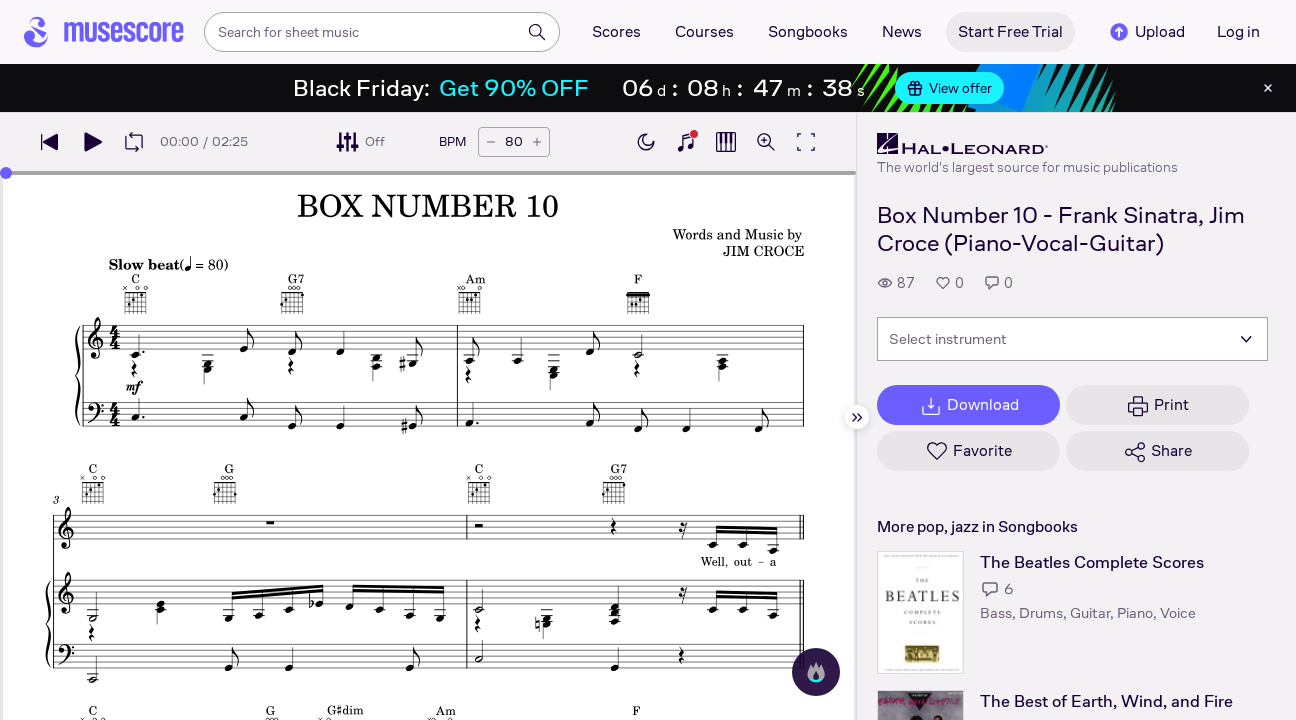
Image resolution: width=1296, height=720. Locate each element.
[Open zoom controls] (766, 142)
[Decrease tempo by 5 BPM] (491, 142)
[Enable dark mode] (646, 142)
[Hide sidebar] (857, 417)
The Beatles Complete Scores (1092, 562)
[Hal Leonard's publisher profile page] (1027, 144)
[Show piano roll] (726, 142)
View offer (949, 88)
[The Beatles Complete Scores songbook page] (920, 612)
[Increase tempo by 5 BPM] (537, 142)
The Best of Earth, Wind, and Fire (1106, 701)
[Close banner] (1268, 88)
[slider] (6, 173)
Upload (1146, 32)
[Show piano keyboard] (686, 142)
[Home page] (104, 32)
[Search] (537, 32)
